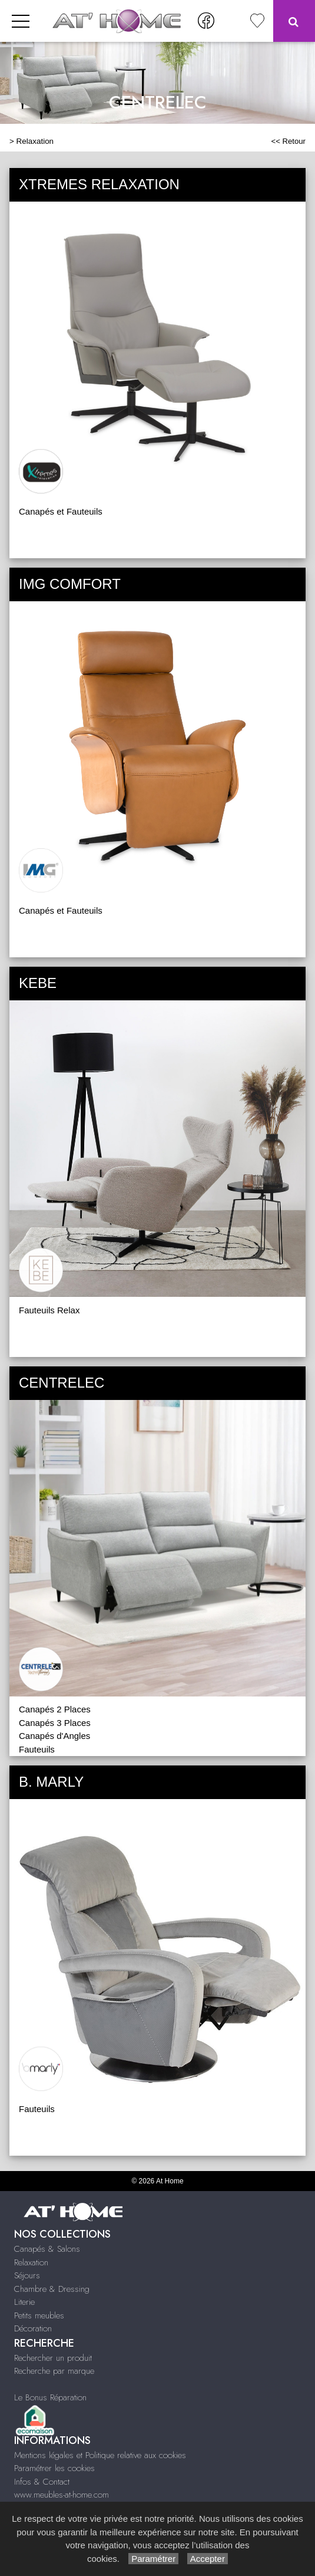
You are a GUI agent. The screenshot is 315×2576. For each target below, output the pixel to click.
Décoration (33, 2328)
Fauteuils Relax (49, 1310)
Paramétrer (153, 2559)
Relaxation (35, 141)
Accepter (207, 2559)
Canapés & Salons (47, 2248)
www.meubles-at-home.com (61, 2494)
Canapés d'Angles (54, 1736)
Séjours (27, 2275)
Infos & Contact (41, 2481)
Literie (24, 2301)
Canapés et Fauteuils (60, 511)
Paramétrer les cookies (54, 2468)
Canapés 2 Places (55, 1709)
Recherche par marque (54, 2370)
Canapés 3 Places (55, 1723)
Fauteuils (37, 1749)
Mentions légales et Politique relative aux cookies (100, 2455)
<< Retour (288, 141)
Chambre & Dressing (51, 2288)
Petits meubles (39, 2315)
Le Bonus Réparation (50, 2397)
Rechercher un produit (53, 2357)
